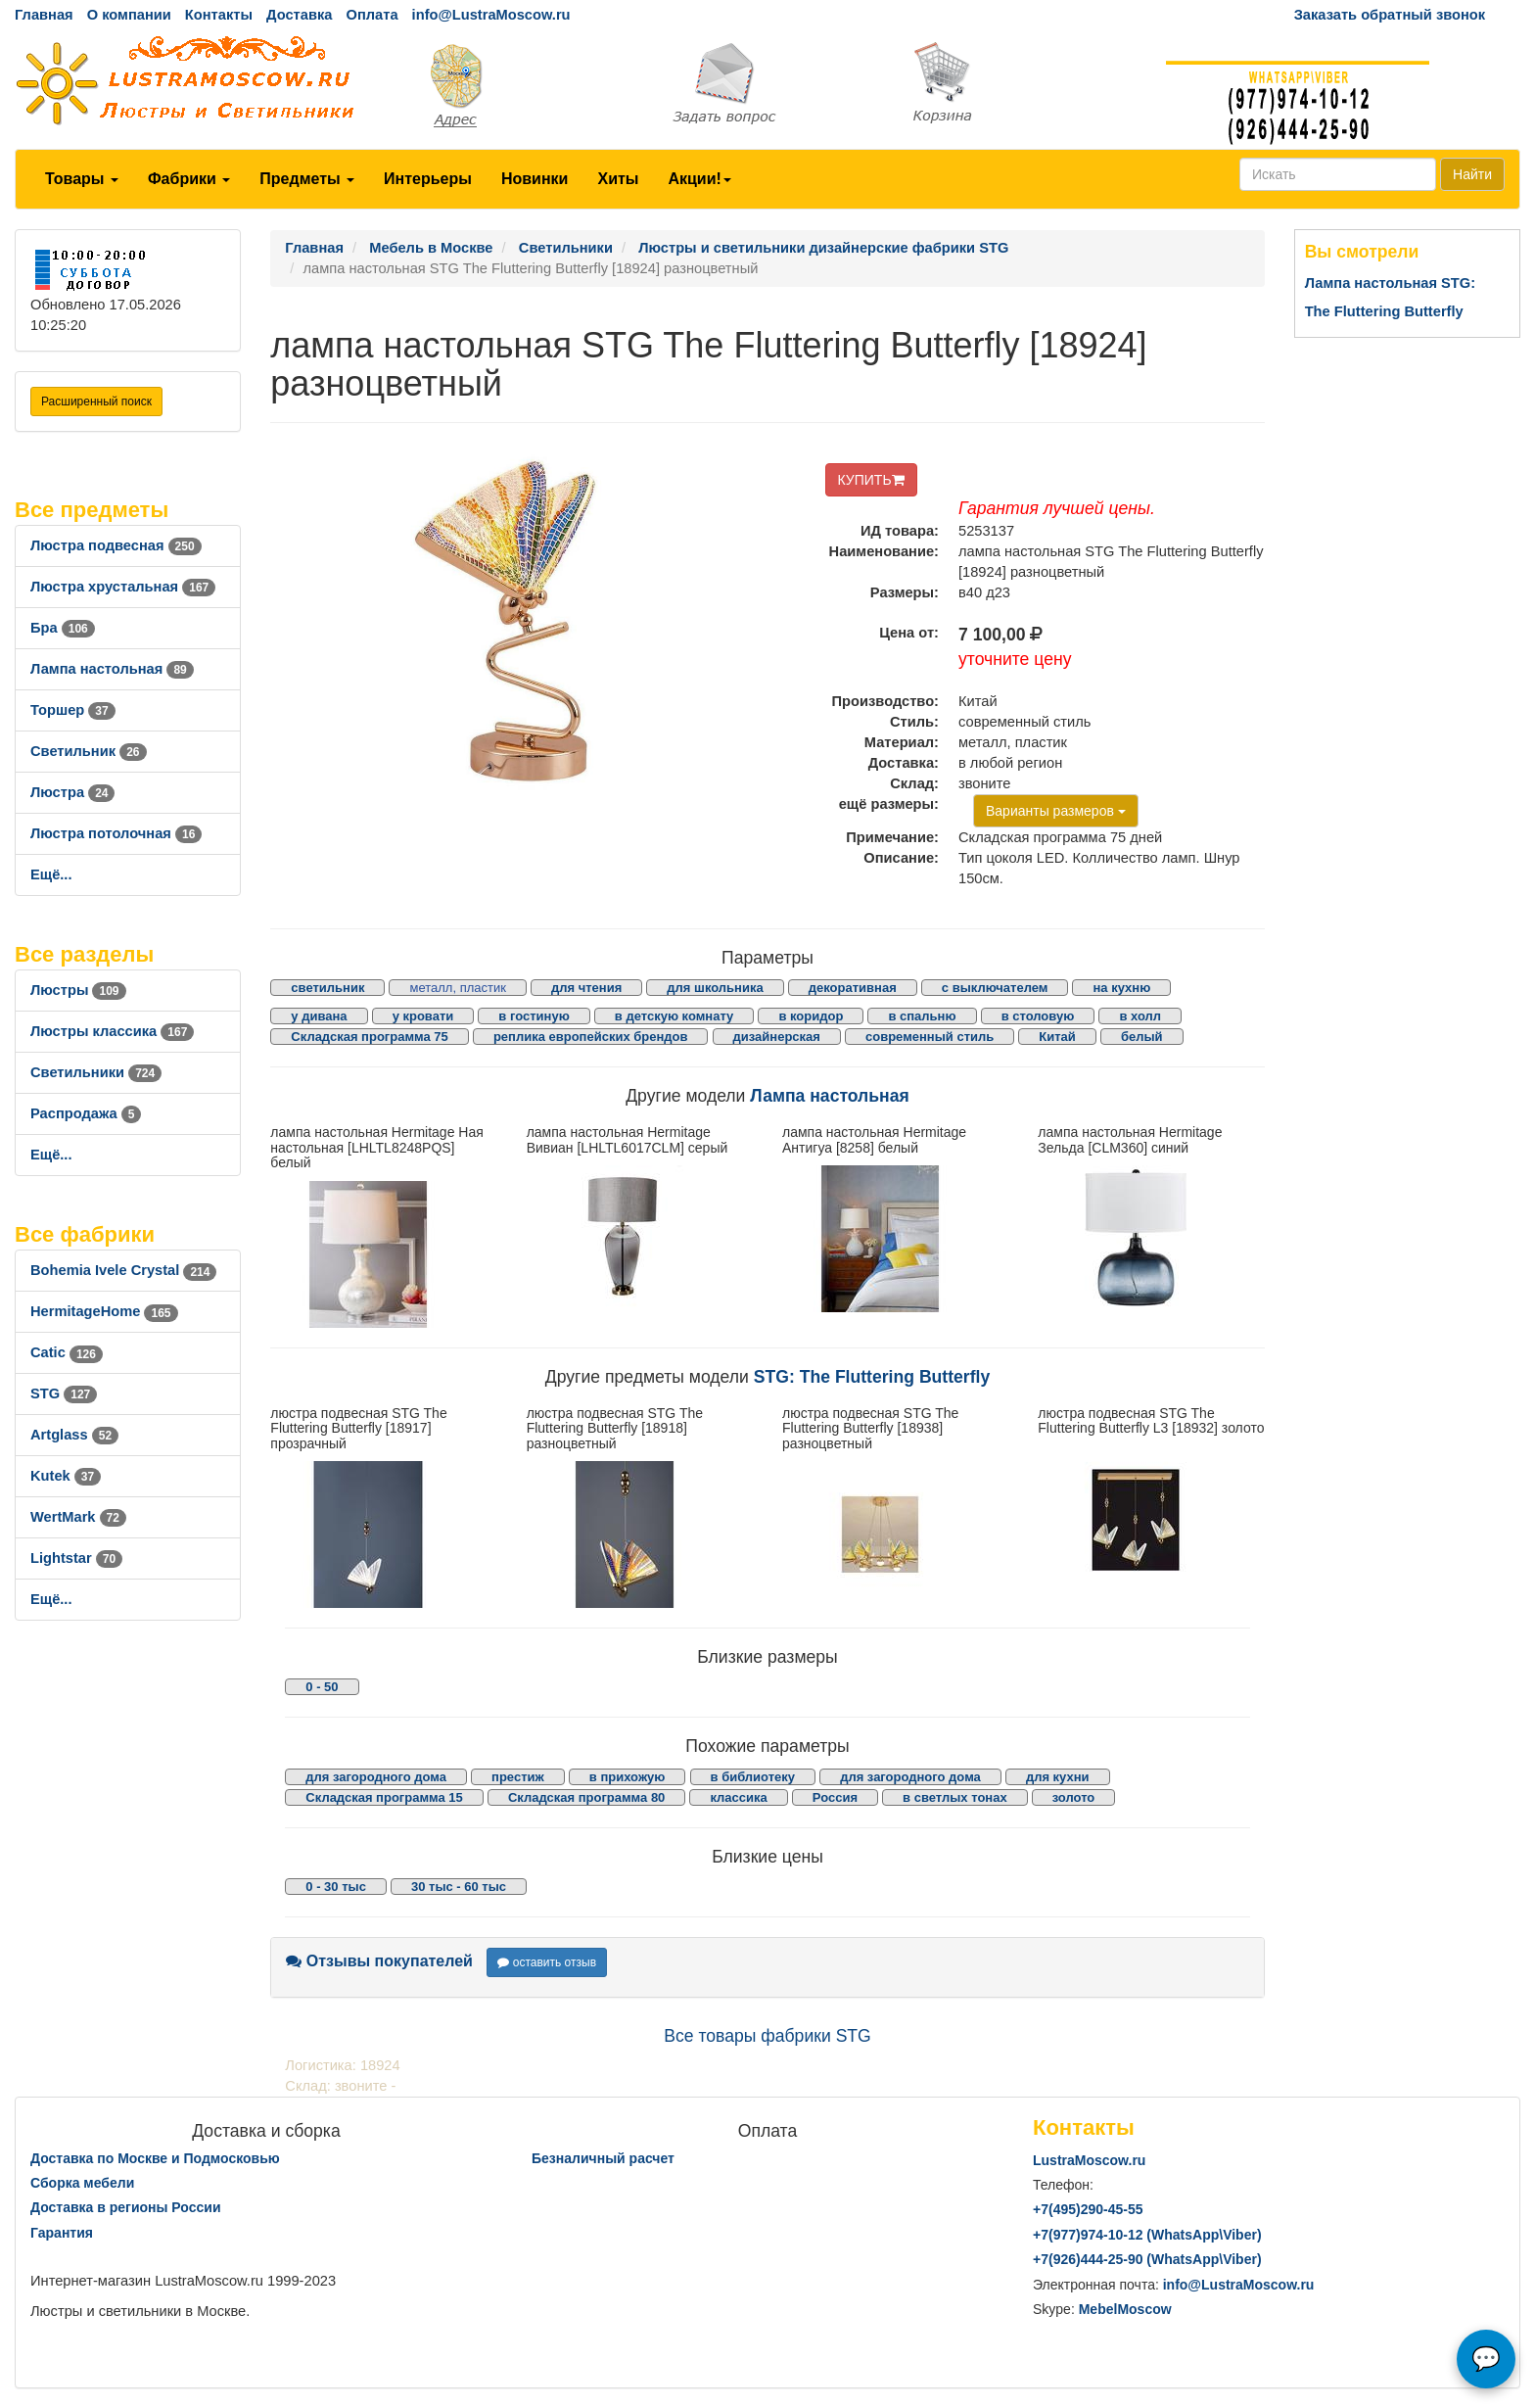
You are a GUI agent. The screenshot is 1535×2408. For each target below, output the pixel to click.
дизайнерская (776, 1036)
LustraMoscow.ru (1089, 2160)
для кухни (1058, 1777)
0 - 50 (321, 1686)
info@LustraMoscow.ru (491, 15)
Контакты (219, 15)
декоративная (853, 987)
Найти (1472, 174)
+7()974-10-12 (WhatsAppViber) (1147, 2235)
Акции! (699, 178)
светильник (327, 987)
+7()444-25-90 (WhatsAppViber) (1147, 2259)
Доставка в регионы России (125, 2207)
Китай (1057, 1036)
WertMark (78, 1517)
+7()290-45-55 (1087, 2209)
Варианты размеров (1056, 811)
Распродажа (85, 1113)
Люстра (72, 792)
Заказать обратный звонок (1389, 15)
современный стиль (929, 1036)
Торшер (73, 710)
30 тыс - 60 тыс (458, 1886)
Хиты (617, 178)
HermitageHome (104, 1311)
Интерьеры (428, 178)
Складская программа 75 (369, 1036)
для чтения (586, 987)
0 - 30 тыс (335, 1886)
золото (1073, 1797)
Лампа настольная (112, 669)
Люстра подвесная (116, 545)
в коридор (810, 1016)
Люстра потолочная (116, 833)
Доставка (299, 15)
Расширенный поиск (96, 401)
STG (63, 1393)
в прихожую (627, 1777)
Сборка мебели (82, 2183)
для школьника (715, 987)
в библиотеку (753, 1777)
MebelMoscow (1125, 2309)
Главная (44, 15)
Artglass (74, 1434)
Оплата (371, 15)
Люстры (78, 990)
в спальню (921, 1016)
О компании (129, 15)
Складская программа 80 (586, 1797)
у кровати (423, 1016)
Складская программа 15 (383, 1797)
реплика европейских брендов (590, 1036)
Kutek (65, 1476)
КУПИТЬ (871, 480)
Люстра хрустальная (122, 586)
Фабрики (189, 178)
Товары (81, 178)
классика (738, 1797)
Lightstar (76, 1558)
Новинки (535, 178)
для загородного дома (375, 1777)
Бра (62, 628)
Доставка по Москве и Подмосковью (155, 2158)
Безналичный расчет (603, 2158)
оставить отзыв (546, 1962)
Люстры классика (112, 1031)
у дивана (319, 1016)
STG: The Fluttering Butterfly (872, 1377)
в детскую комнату (674, 1016)
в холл (1140, 1016)
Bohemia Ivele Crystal (123, 1270)
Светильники (96, 1072)
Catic (66, 1352)
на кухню (1121, 987)
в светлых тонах (955, 1797)
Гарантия (61, 2233)
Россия (835, 1797)
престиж (517, 1777)
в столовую (1038, 1016)
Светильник (88, 751)
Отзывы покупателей (379, 1961)
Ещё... (51, 874)
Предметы (306, 178)
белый (1142, 1036)
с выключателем (995, 987)
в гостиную (533, 1016)
